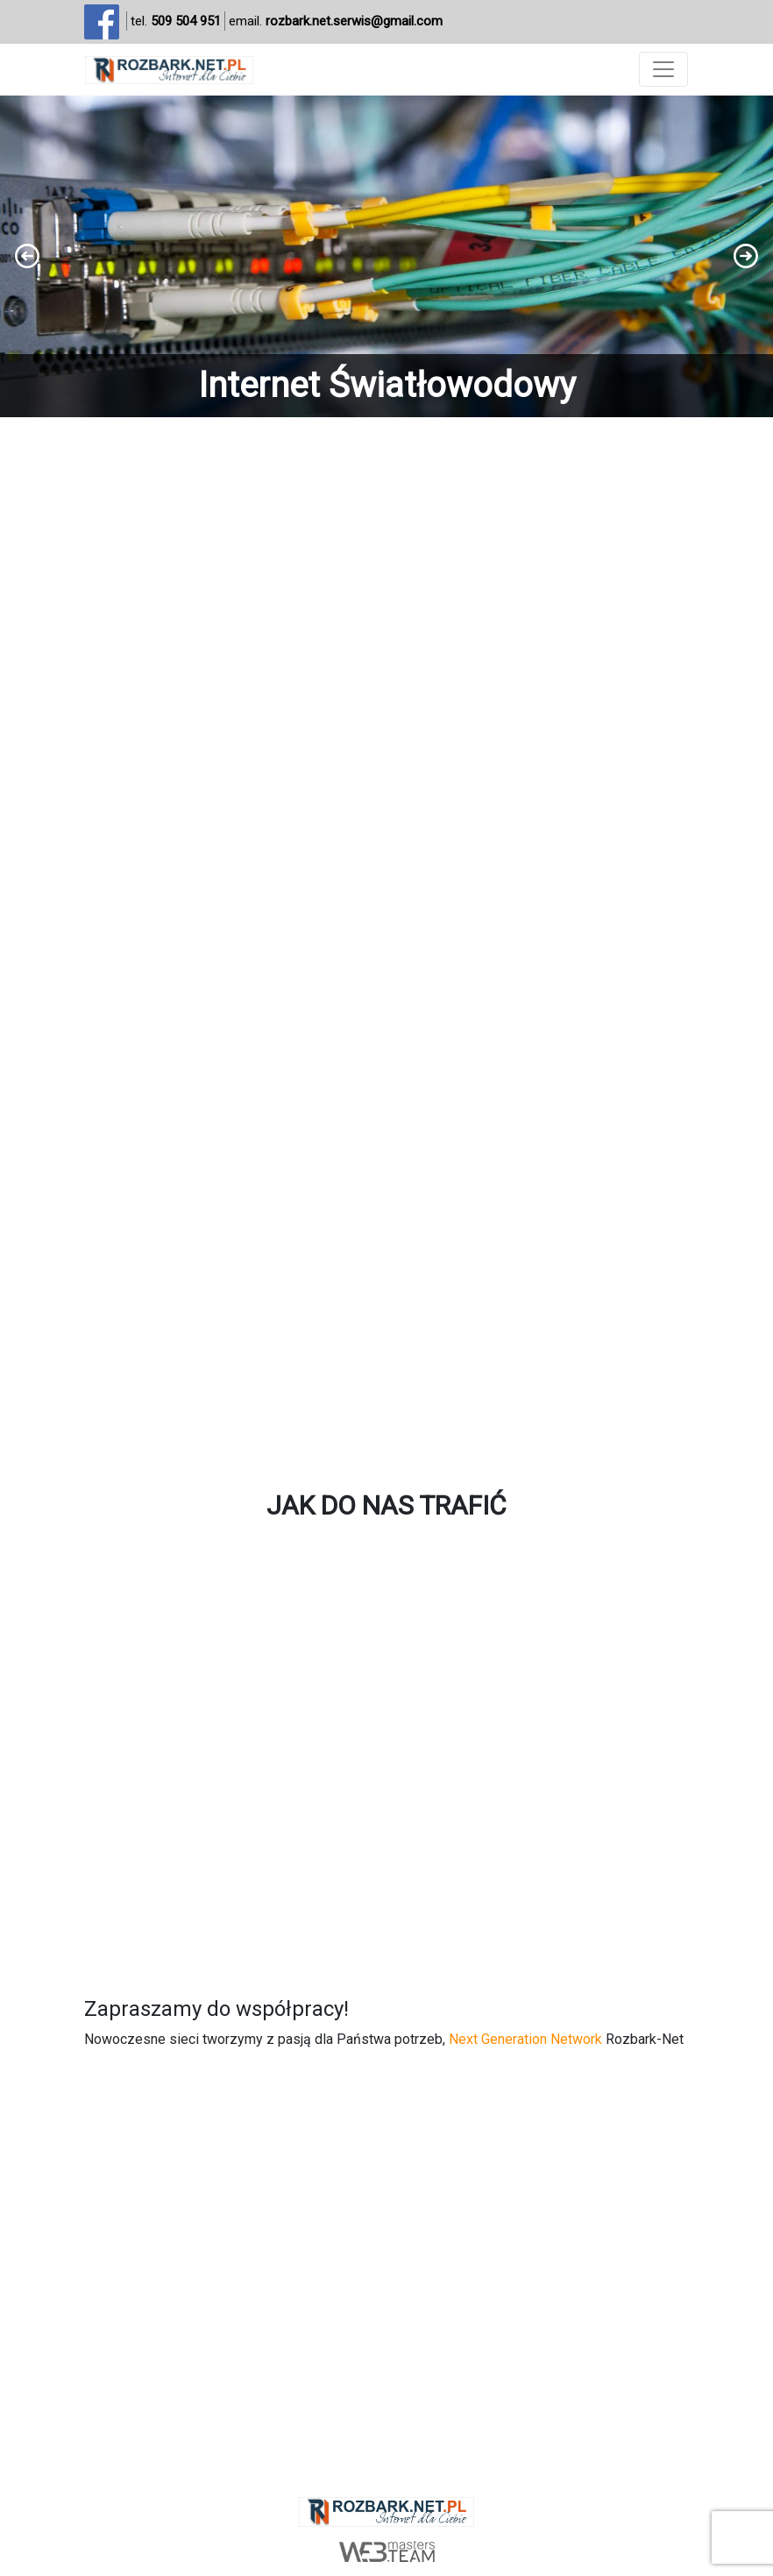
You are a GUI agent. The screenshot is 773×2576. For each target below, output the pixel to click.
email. (336, 21)
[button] (386, 257)
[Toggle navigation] (663, 69)
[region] (386, 257)
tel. (176, 21)
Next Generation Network (525, 2039)
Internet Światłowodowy (387, 385)
